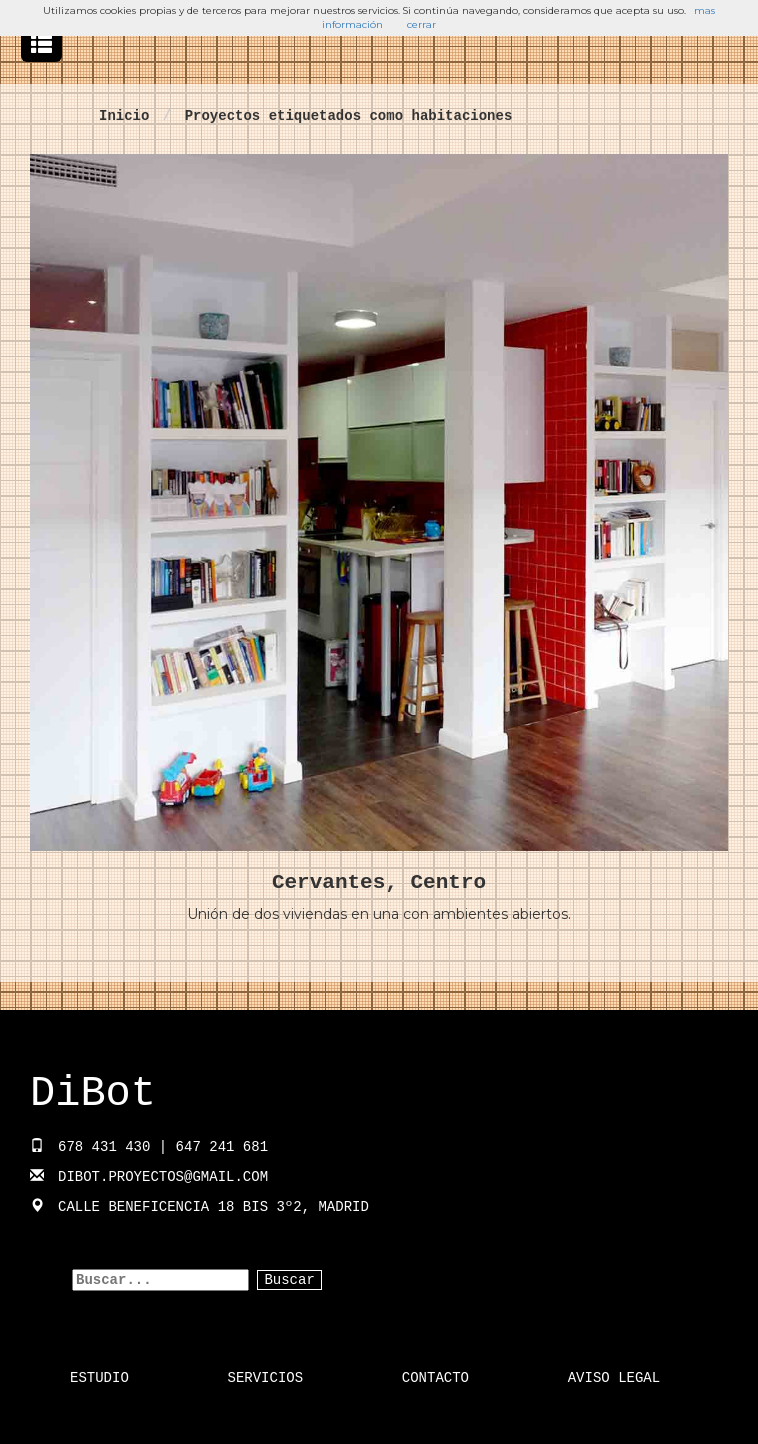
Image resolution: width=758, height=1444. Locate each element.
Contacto (435, 1378)
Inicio (124, 116)
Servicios (266, 1378)
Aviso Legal (614, 1378)
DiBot (93, 1094)
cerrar (421, 24)
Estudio (99, 1378)
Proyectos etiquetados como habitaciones (349, 116)
